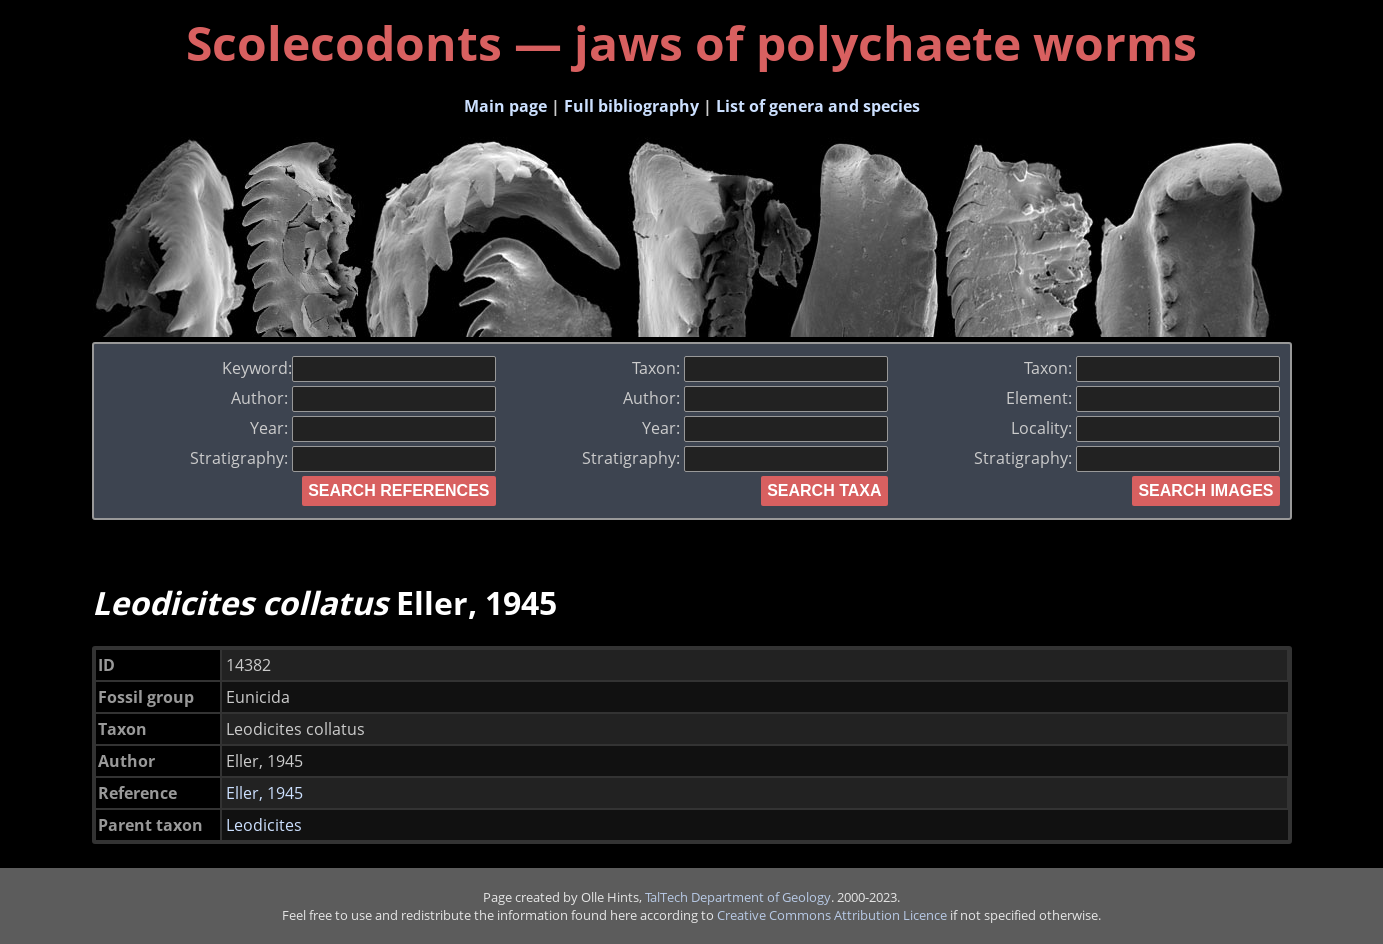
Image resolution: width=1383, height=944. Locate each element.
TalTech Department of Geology (738, 897)
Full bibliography (631, 106)
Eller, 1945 (264, 793)
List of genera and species (818, 106)
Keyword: (359, 368)
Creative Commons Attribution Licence (832, 915)
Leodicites (264, 825)
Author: (363, 398)
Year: (373, 428)
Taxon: (760, 368)
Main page (505, 106)
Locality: (1145, 428)
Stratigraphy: (343, 458)
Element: (1143, 398)
